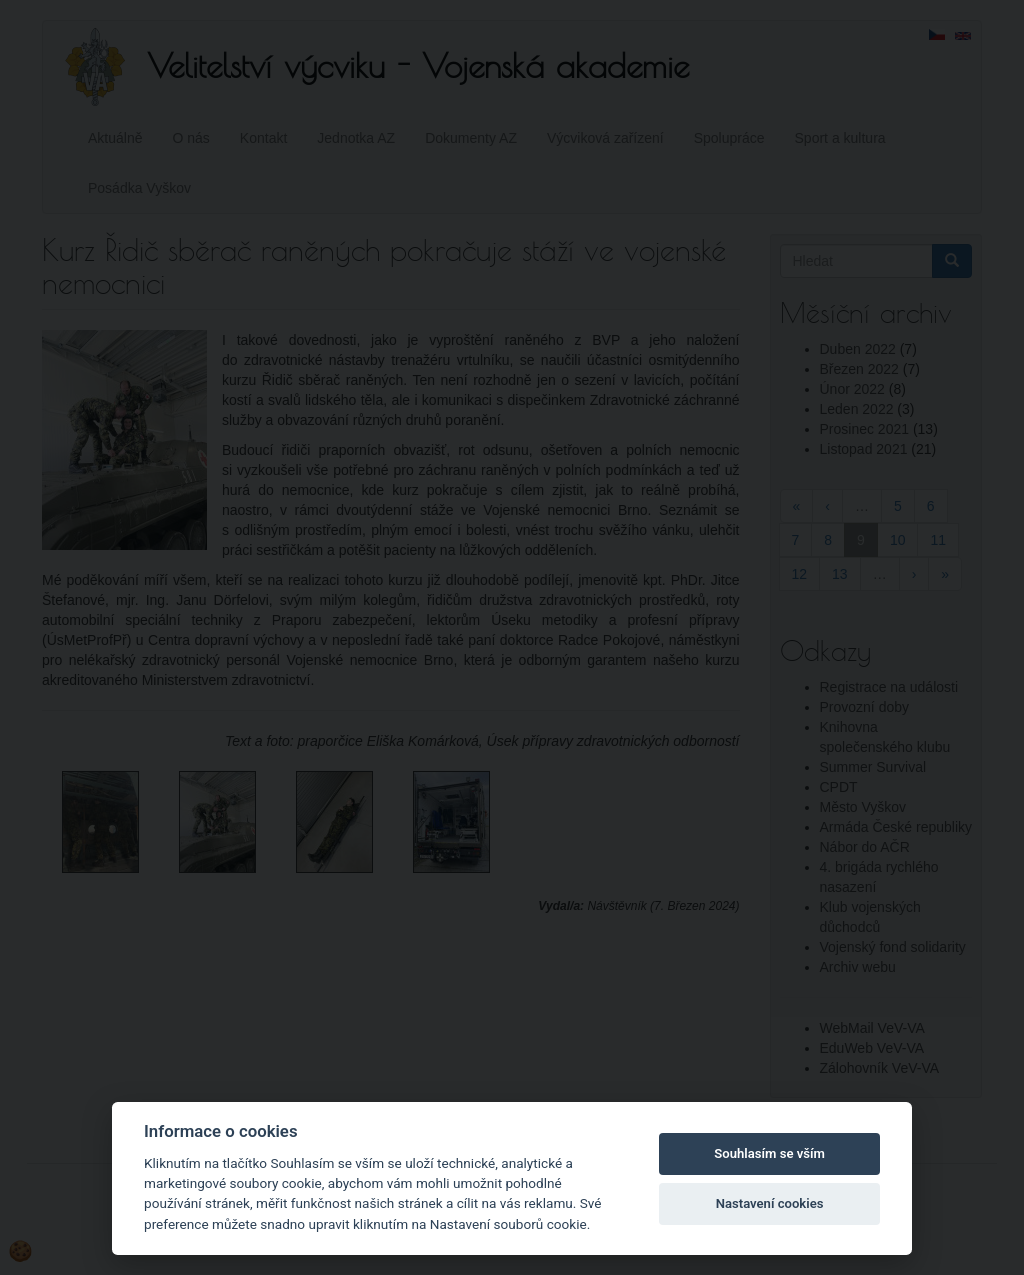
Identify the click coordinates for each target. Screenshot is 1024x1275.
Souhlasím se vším (769, 1153)
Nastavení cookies (770, 1203)
